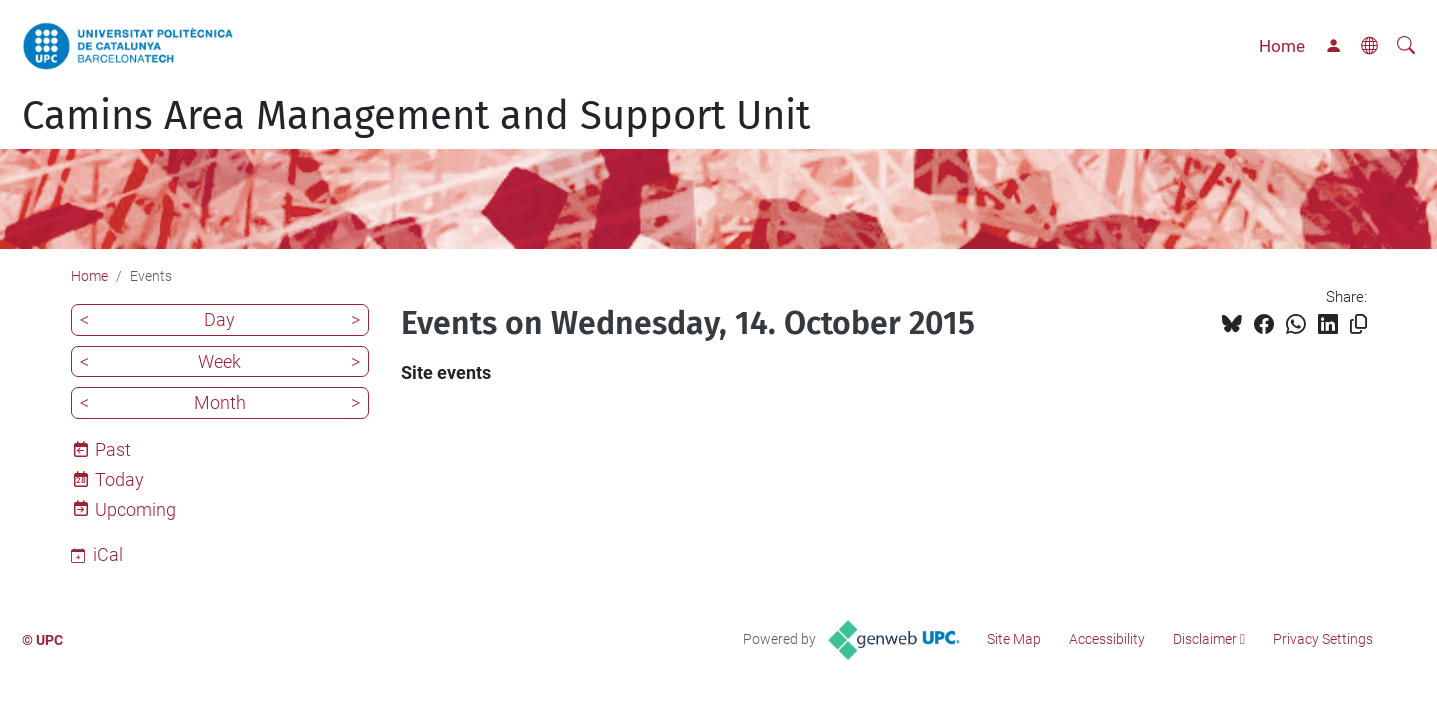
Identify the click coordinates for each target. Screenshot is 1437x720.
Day (219, 319)
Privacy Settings (1323, 639)
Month (220, 402)
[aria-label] (1406, 46)
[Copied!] (1358, 324)
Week (219, 361)
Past (113, 449)
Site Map (1014, 639)
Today (119, 479)
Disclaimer (1205, 639)
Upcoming (135, 509)
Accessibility (1107, 639)
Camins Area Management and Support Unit (416, 116)
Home (1282, 46)
